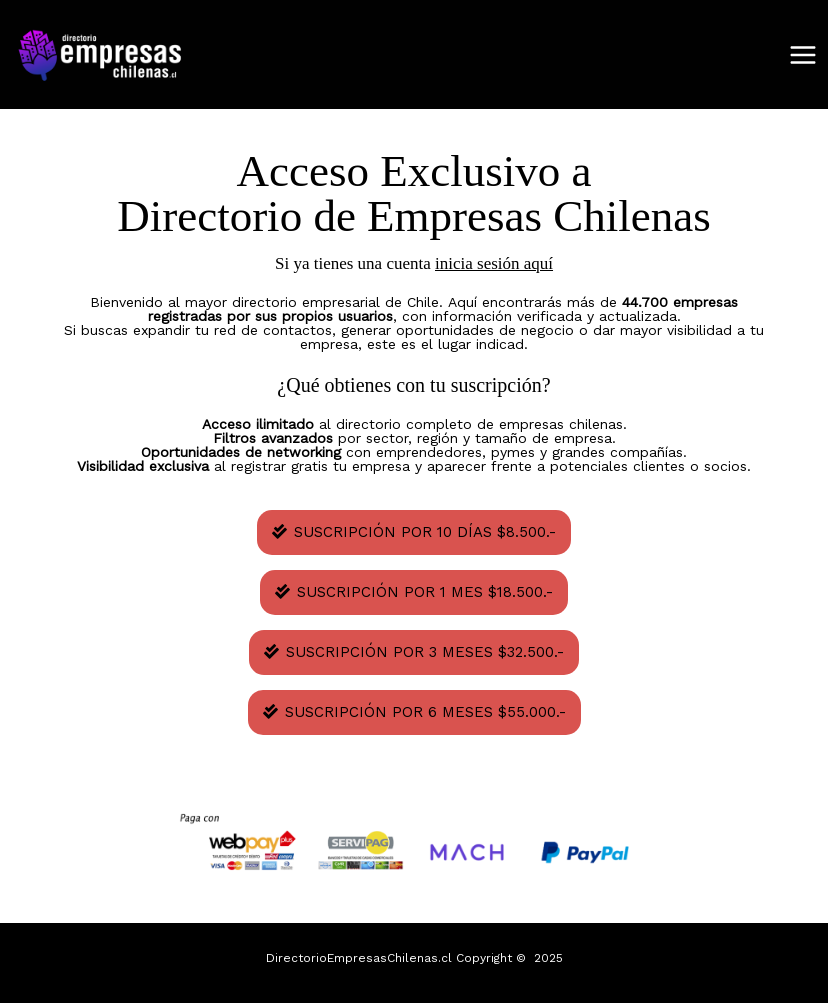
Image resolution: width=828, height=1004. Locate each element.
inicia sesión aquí (494, 263)
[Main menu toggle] (803, 55)
